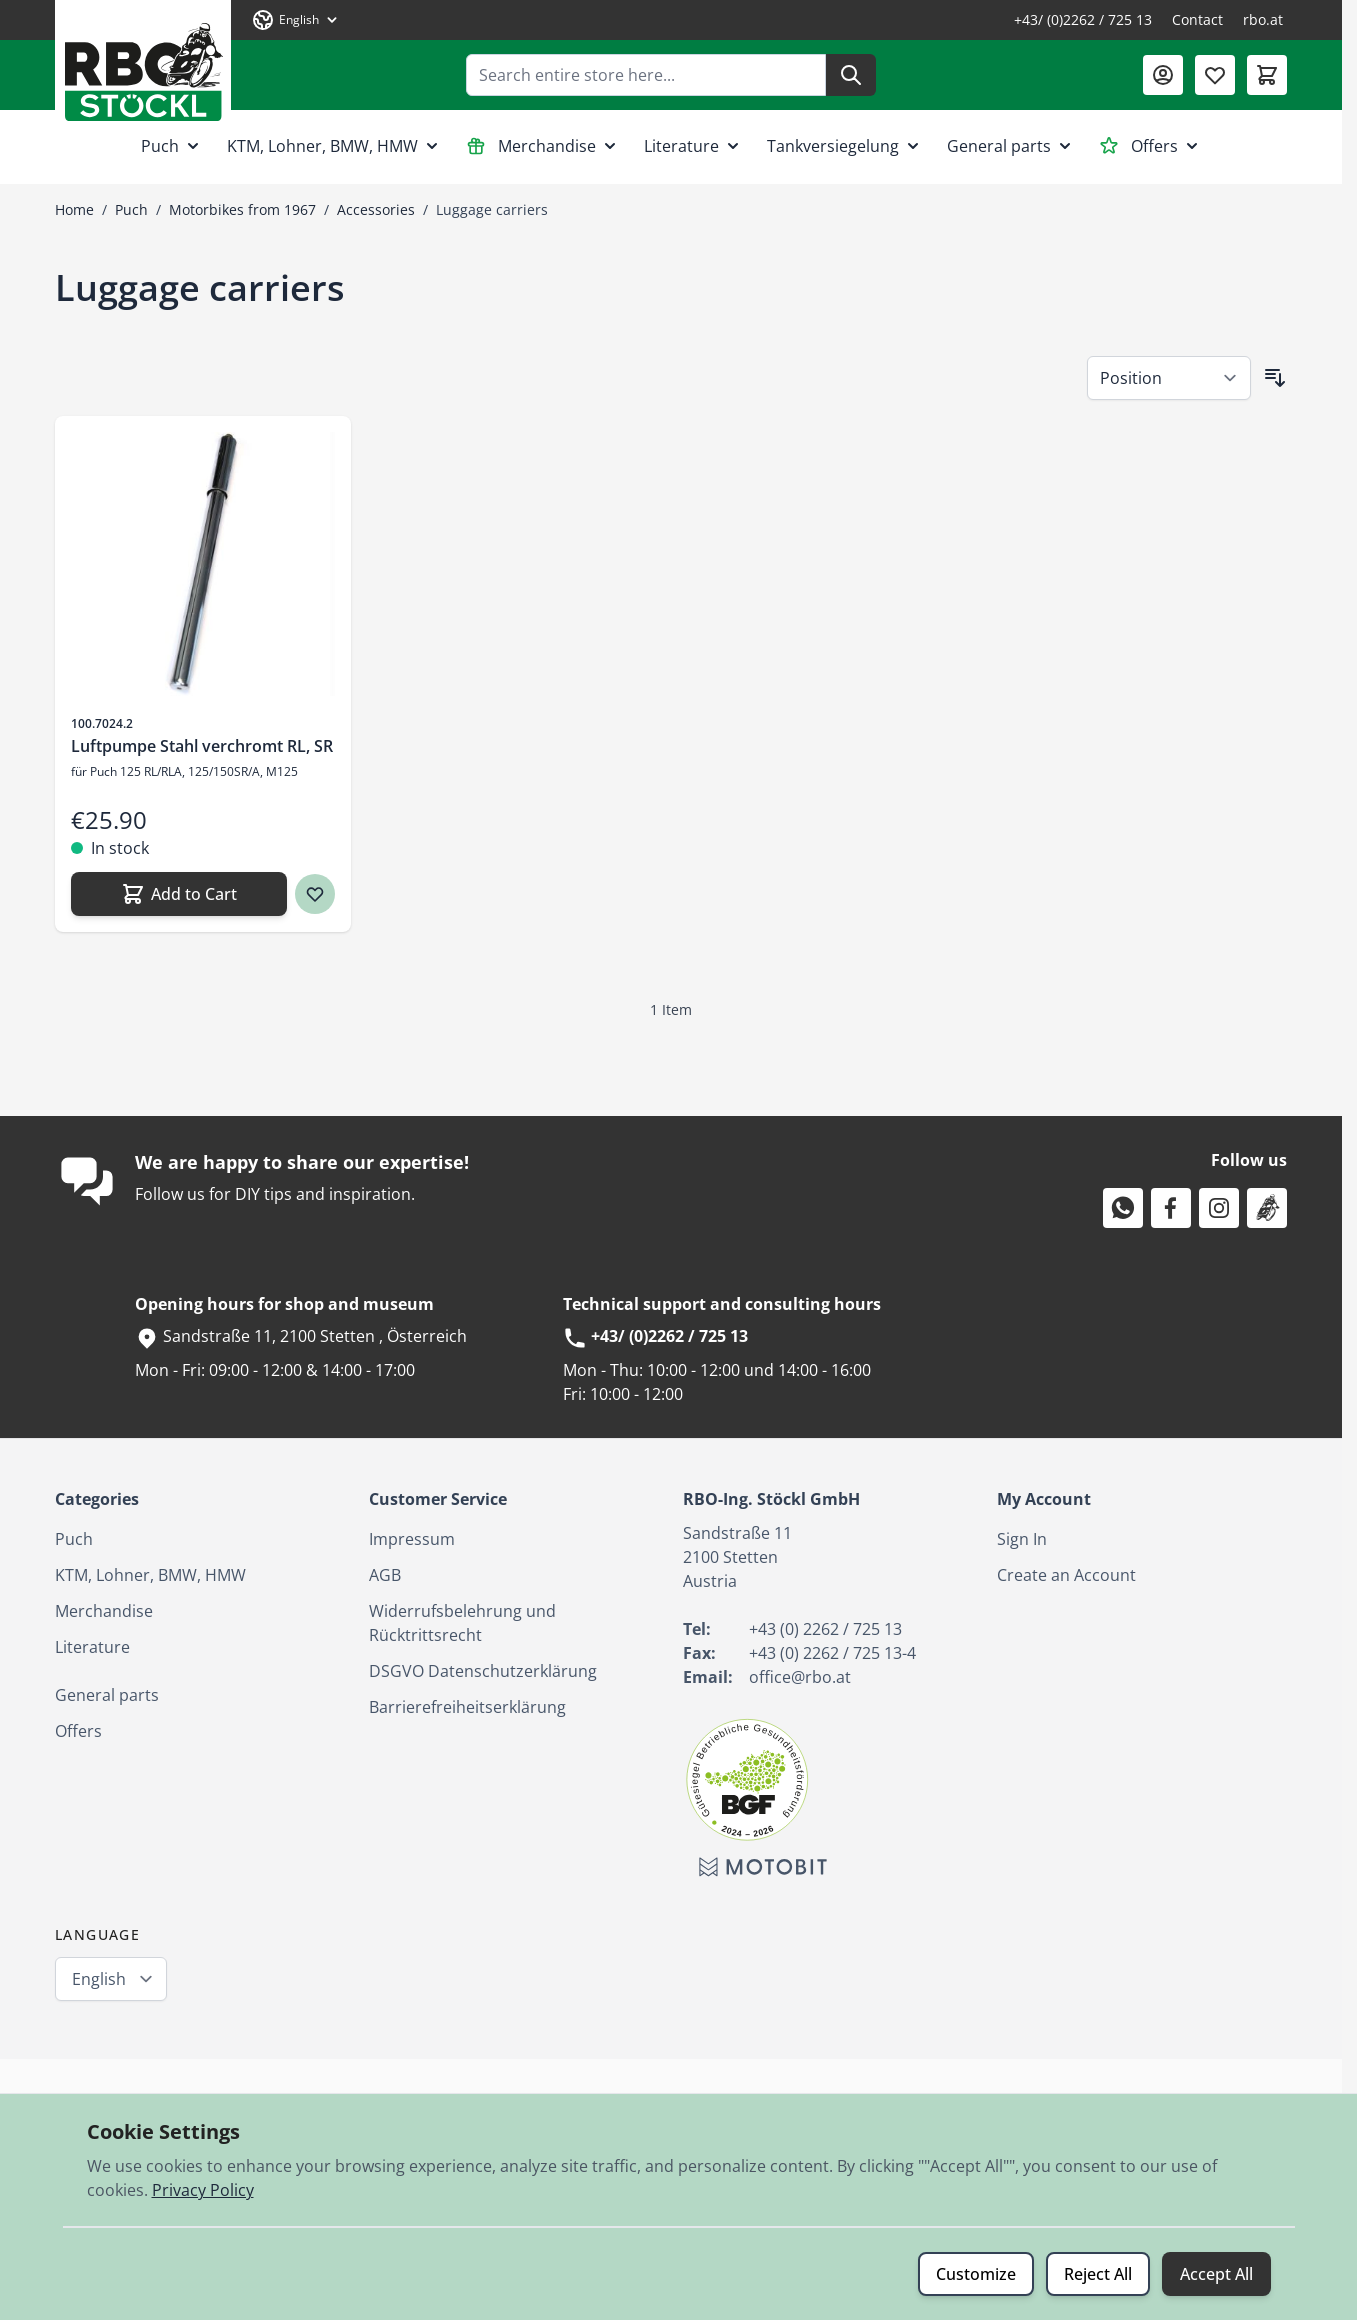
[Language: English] (296, 20)
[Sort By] (1169, 378)
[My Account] (1163, 75)
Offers (1150, 146)
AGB (385, 1575)
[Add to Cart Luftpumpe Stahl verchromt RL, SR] (179, 894)
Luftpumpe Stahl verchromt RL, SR (202, 746)
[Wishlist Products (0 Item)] (1215, 75)
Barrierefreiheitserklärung (467, 1707)
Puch (172, 146)
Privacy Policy (203, 2190)
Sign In (1022, 1539)
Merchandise (543, 146)
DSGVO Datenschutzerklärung (483, 1671)
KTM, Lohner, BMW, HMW (334, 146)
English (99, 1979)
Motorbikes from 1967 (242, 209)
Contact (1197, 19)
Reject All (1098, 2274)
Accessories (376, 209)
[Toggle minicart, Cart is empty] (1267, 75)
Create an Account (1066, 1575)
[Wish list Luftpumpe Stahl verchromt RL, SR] (315, 894)
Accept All (1216, 2274)
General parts (1011, 146)
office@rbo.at (800, 1677)
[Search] (851, 75)
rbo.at (1263, 19)
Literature (693, 146)
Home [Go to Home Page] (74, 209)
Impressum (412, 1539)
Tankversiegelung (845, 146)
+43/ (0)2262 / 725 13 (1083, 19)
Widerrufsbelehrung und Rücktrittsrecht (462, 1623)
